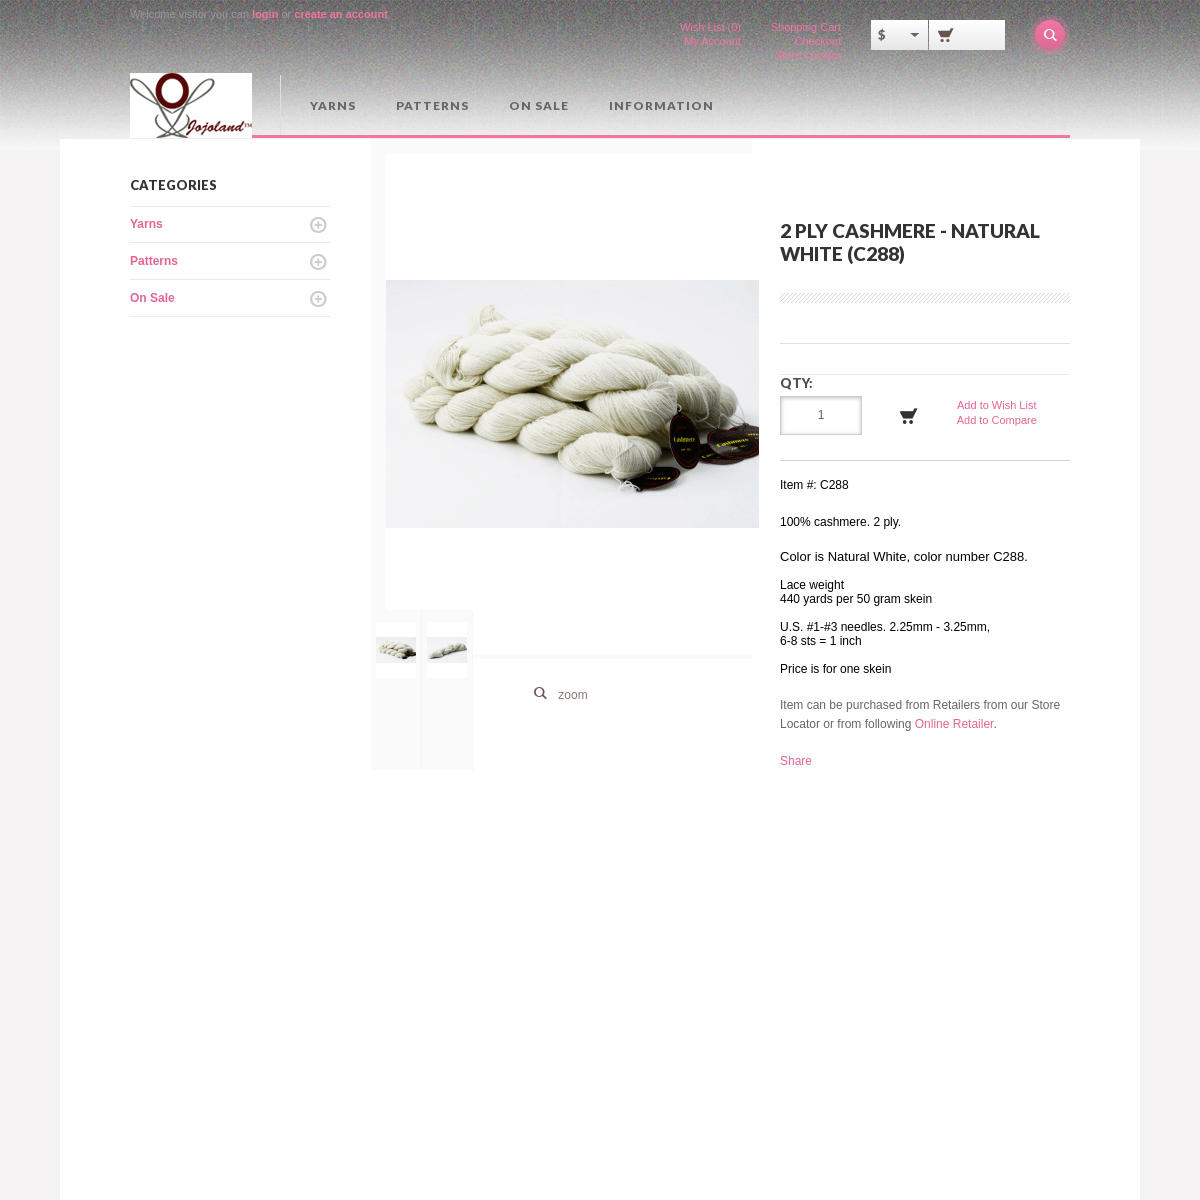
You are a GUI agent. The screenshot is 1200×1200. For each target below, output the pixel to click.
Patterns (432, 105)
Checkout (818, 41)
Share (796, 761)
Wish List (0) (710, 27)
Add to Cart (909, 416)
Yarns (333, 105)
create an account (341, 14)
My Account (712, 41)
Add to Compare (997, 420)
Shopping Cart (806, 27)
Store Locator (808, 55)
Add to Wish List (996, 405)
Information (661, 105)
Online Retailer (954, 724)
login (265, 14)
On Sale (539, 105)
